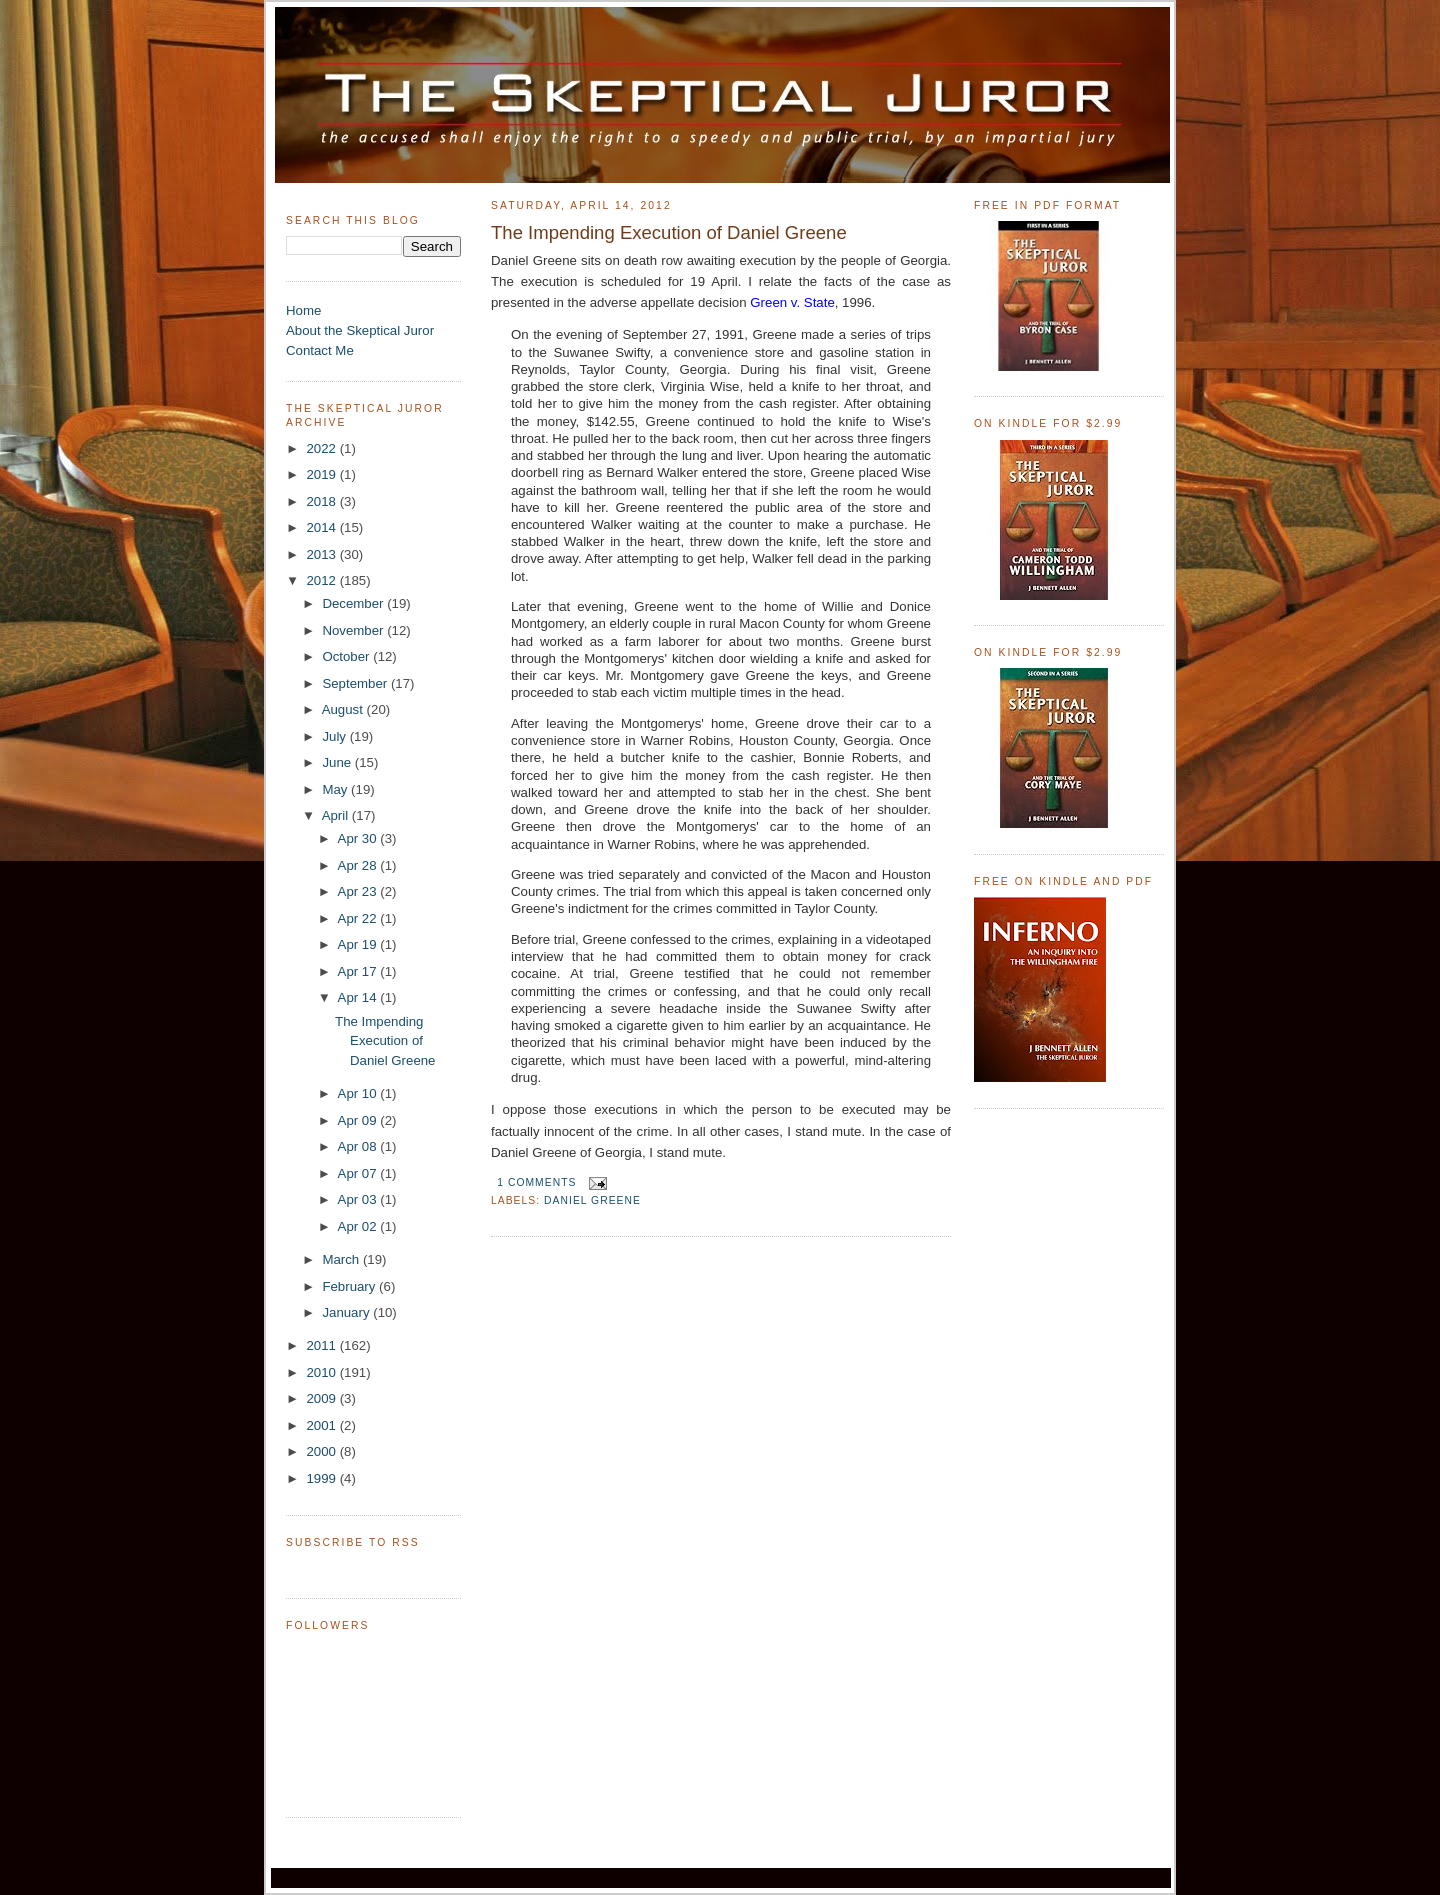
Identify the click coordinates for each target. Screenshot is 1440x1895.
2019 (322, 474)
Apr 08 (359, 1146)
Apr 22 (359, 918)
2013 (322, 554)
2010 (322, 1372)
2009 (322, 1398)
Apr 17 (359, 971)
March (342, 1259)
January (347, 1312)
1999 (322, 1478)
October (347, 656)
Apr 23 (359, 891)
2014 (322, 527)
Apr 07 (359, 1173)
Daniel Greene (592, 1200)
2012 (322, 580)
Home (303, 310)
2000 (322, 1451)
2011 (322, 1345)
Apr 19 (359, 944)
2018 (322, 501)
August (344, 709)
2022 (322, 448)
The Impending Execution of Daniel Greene (385, 1041)
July (335, 736)
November (354, 630)
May (336, 789)
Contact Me (320, 350)
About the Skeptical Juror (360, 330)
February (350, 1286)
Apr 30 (359, 838)
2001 (322, 1425)
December (354, 603)
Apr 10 (359, 1093)
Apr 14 (359, 997)
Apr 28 (359, 865)
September (356, 683)
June (338, 762)
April (337, 815)
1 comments (536, 1182)
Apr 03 (359, 1199)
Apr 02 (359, 1226)
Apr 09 (359, 1120)
